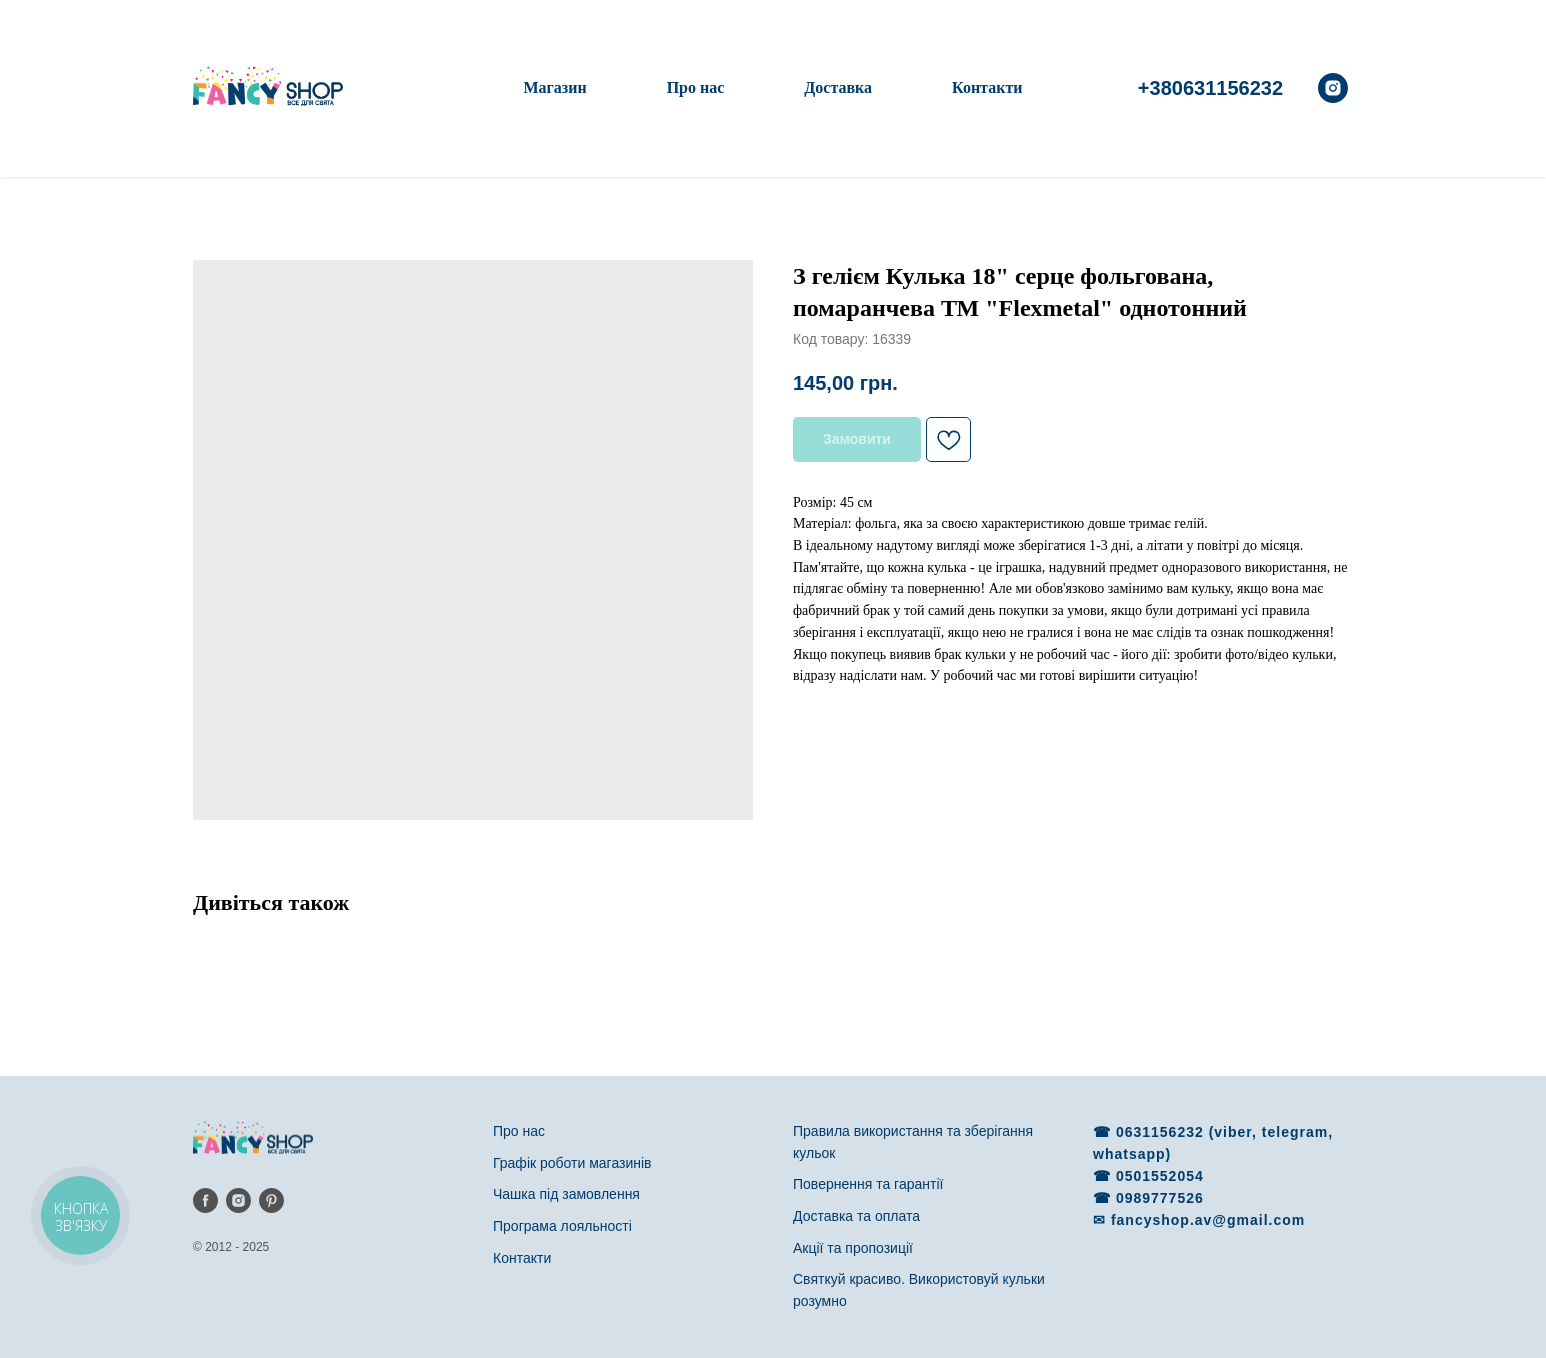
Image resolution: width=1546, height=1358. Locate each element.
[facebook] (205, 1200)
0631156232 (1162, 1132)
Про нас (696, 87)
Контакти (987, 87)
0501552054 (1160, 1176)
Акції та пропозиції (853, 1248)
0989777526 (1160, 1198)
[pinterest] (271, 1200)
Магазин (554, 87)
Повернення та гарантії (868, 1184)
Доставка (838, 87)
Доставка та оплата (856, 1216)
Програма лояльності (562, 1226)
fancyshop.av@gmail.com (1208, 1220)
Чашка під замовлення (566, 1194)
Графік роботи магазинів (572, 1163)
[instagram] (1333, 88)
